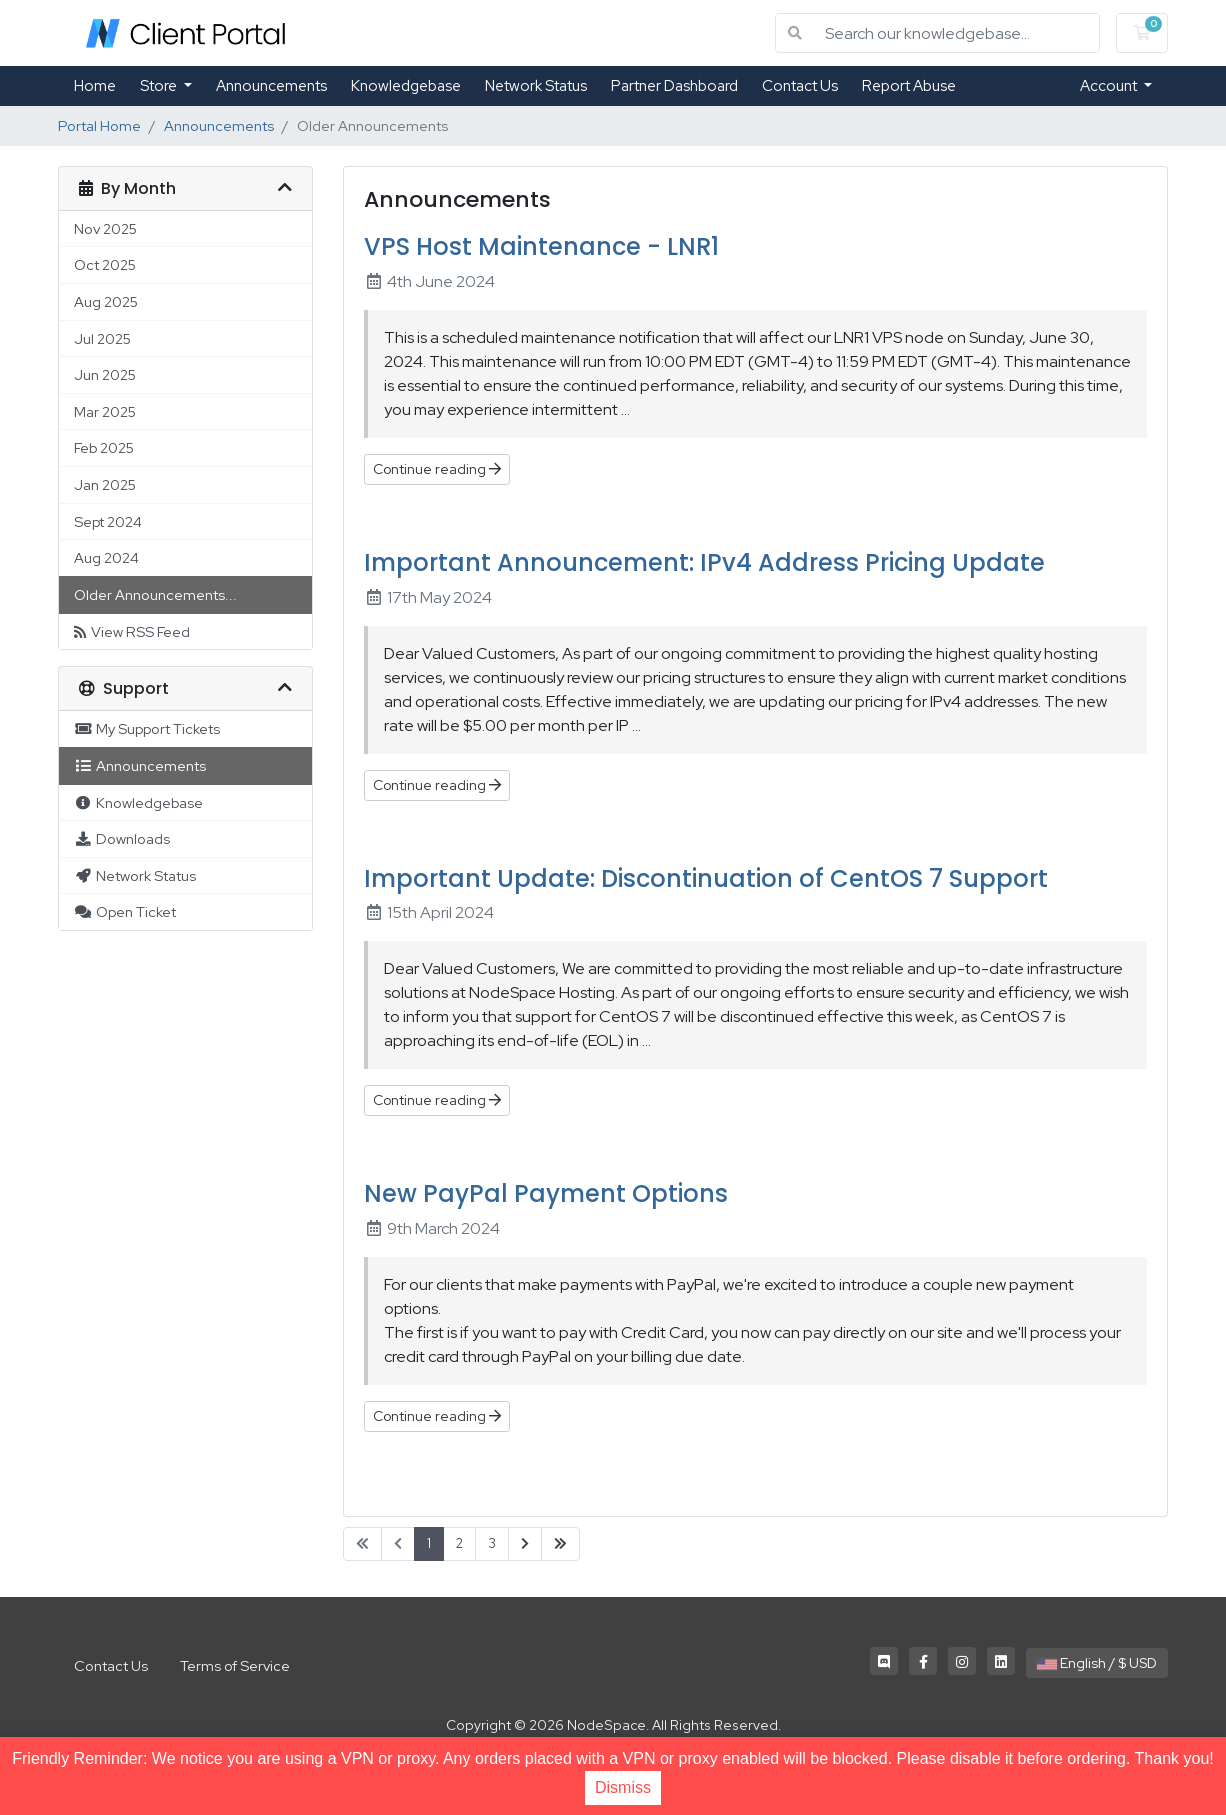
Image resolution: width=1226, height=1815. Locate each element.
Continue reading (437, 469)
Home (95, 86)
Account (1110, 86)
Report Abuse (909, 86)
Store (160, 86)
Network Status (536, 86)
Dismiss (623, 1787)
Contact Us (800, 86)
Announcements (271, 86)
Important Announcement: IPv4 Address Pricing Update (704, 562)
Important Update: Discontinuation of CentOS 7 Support (706, 878)
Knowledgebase (406, 86)
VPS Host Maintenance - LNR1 (541, 246)
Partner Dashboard (674, 86)
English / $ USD (1097, 1663)
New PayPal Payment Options (546, 1193)
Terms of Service (235, 1665)
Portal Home (99, 125)
